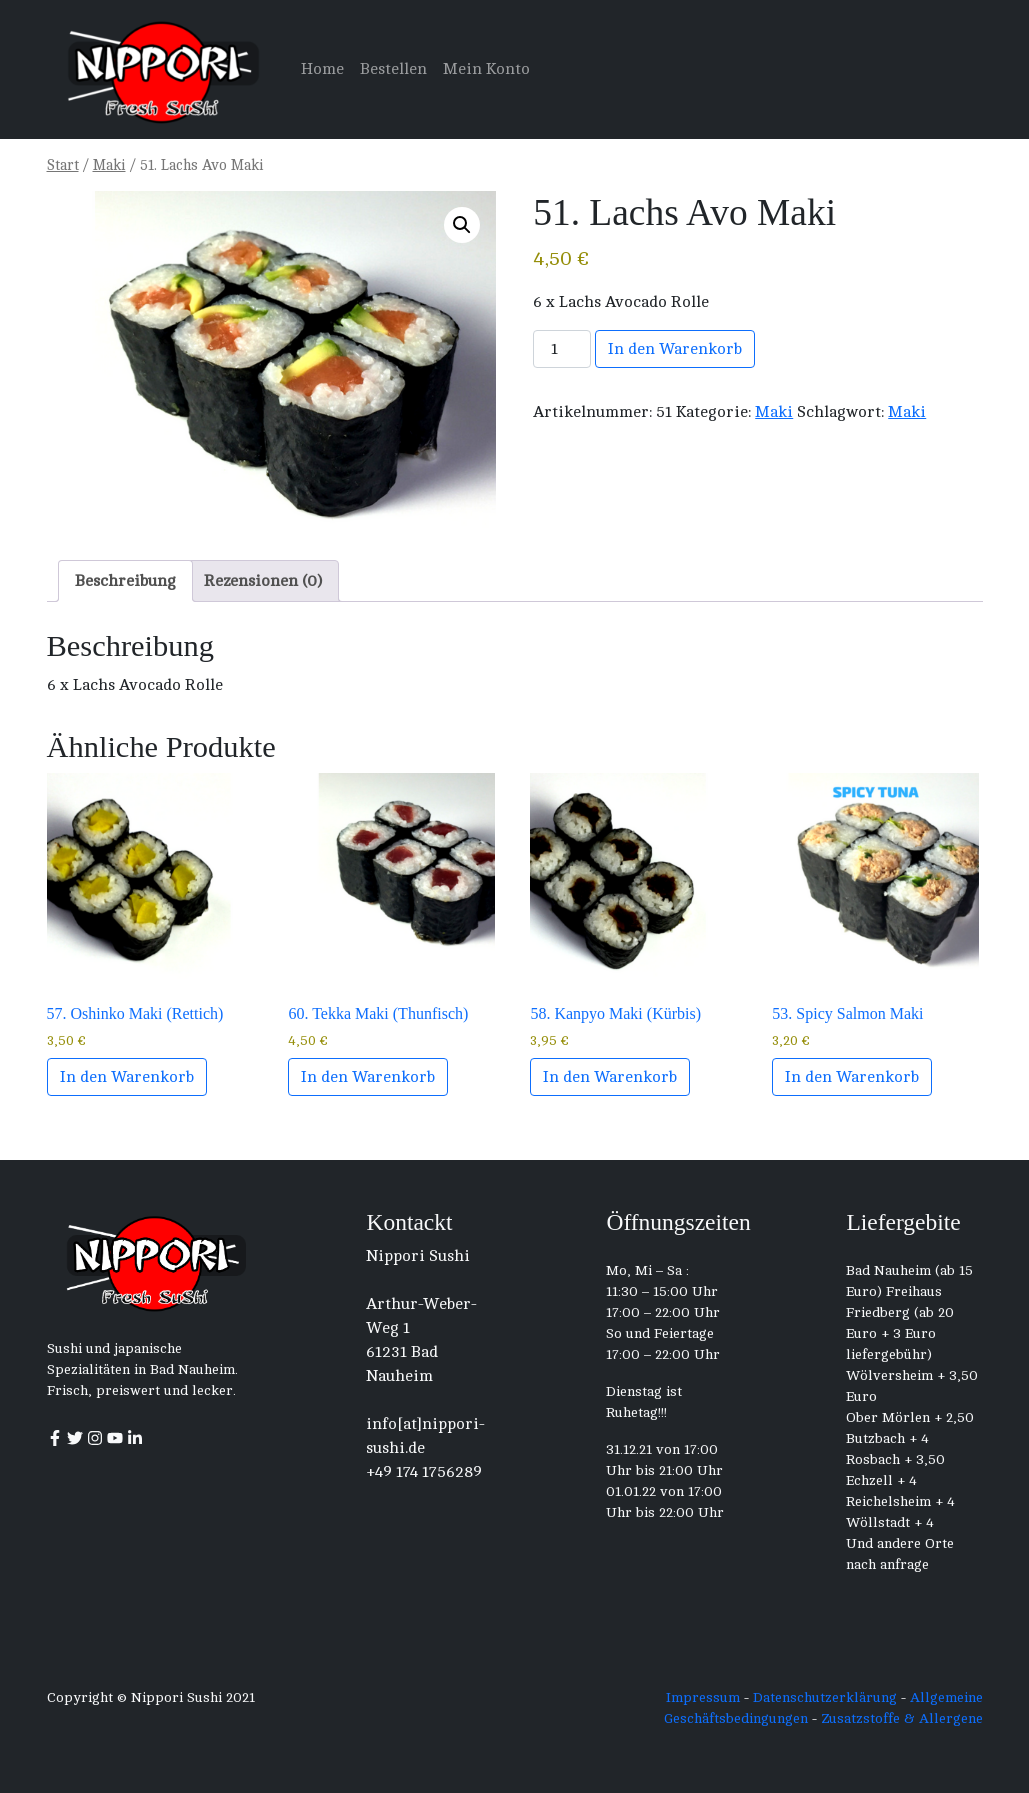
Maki (109, 165)
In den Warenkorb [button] (127, 1077)
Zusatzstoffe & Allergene (902, 1718)
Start (63, 165)
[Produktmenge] (562, 349)
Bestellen (393, 69)
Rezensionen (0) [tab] (263, 581)
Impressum (703, 1697)
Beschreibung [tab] (125, 581)
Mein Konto (486, 69)
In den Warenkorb (675, 349)
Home (322, 69)
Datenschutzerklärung (825, 1697)
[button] (462, 225)
